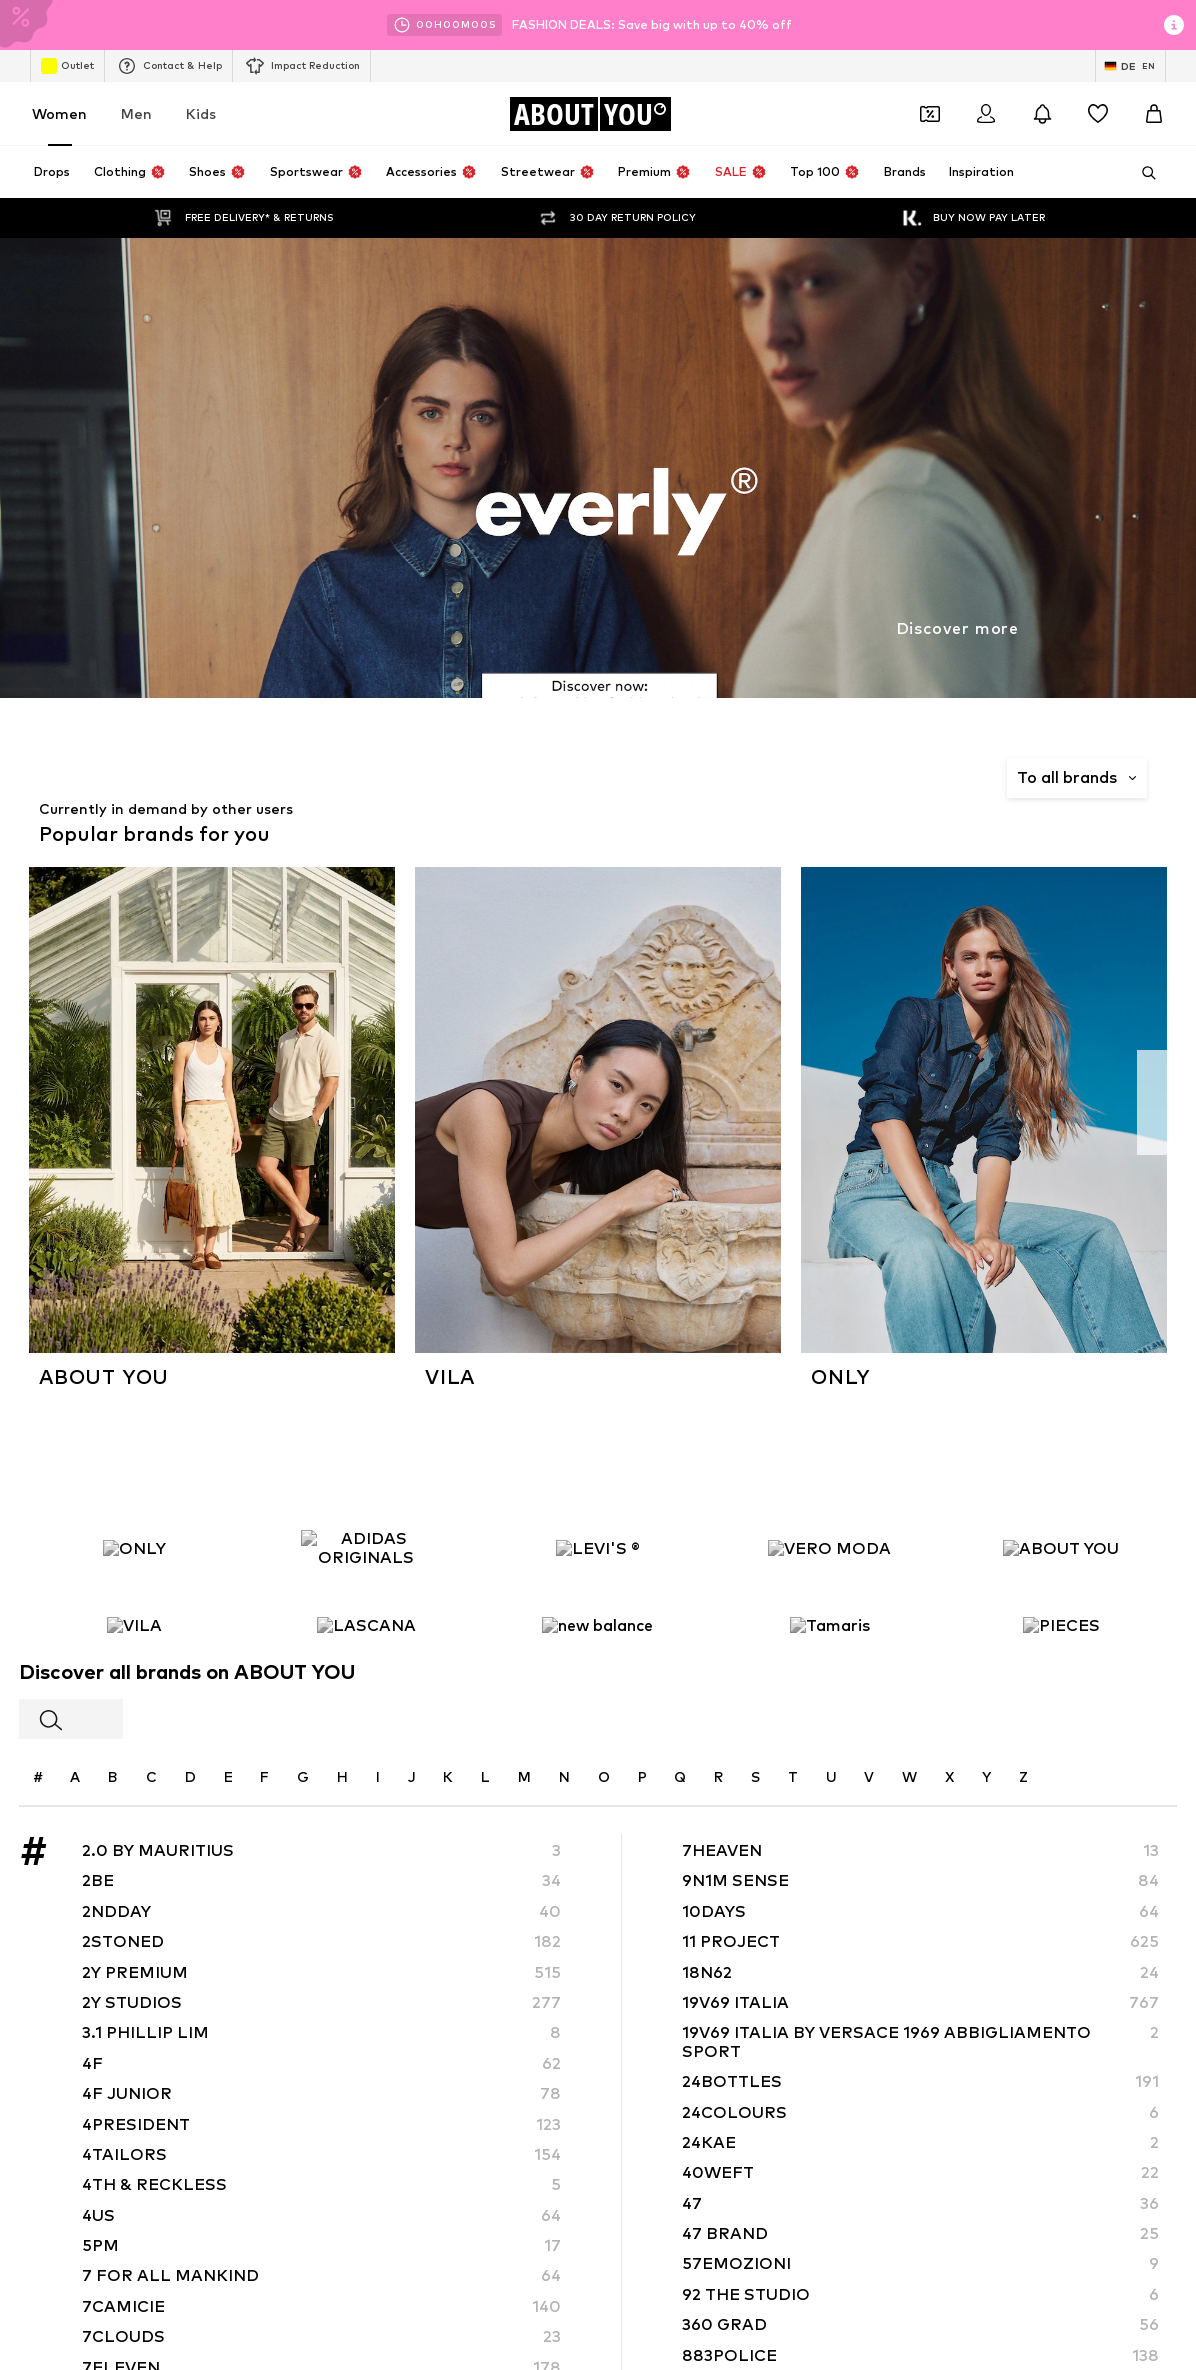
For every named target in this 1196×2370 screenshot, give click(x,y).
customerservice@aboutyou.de (405, 842)
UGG (124, 1394)
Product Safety (1022, 1960)
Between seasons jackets (187, 1194)
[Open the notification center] (1042, 114)
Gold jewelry (802, 1165)
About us (154, 1960)
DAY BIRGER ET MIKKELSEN (847, 1336)
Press (230, 1960)
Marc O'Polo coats (820, 1020)
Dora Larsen (474, 1336)
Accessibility (904, 1960)
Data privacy (522, 1960)
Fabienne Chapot (490, 1394)
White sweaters (159, 1049)
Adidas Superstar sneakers (192, 1107)
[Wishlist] (1098, 114)
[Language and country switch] (1130, 66)
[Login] (986, 114)
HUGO (129, 1307)
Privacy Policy (303, 824)
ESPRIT (132, 1365)
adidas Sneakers (487, 1020)
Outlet (67, 66)
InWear (131, 1452)
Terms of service (643, 1960)
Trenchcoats (475, 1078)
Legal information (780, 1960)
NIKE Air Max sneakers (830, 1078)
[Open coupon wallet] (930, 114)
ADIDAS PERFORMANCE (836, 1278)
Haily (779, 1423)
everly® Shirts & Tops (501, 1107)
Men (136, 113)
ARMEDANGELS (485, 1278)
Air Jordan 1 (145, 1020)
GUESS (785, 1394)
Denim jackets (152, 1136)
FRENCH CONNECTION (833, 1365)
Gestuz (132, 1423)
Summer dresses (487, 1194)
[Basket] (1154, 114)
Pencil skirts (472, 1136)
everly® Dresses (484, 1165)
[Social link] (130, 1654)
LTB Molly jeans (810, 1107)
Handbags (468, 1049)
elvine (454, 1365)
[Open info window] (1174, 25)
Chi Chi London (808, 1307)
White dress (801, 1049)
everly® (132, 1278)
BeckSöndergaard (491, 1307)
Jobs (293, 1960)
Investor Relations (395, 1960)
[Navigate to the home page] (590, 114)
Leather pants (808, 1136)
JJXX (452, 1452)
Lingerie (134, 1078)
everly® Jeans (151, 1165)
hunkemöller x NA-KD (499, 1423)
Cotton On (143, 1336)
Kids (201, 113)
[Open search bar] (1142, 173)
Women (59, 113)
